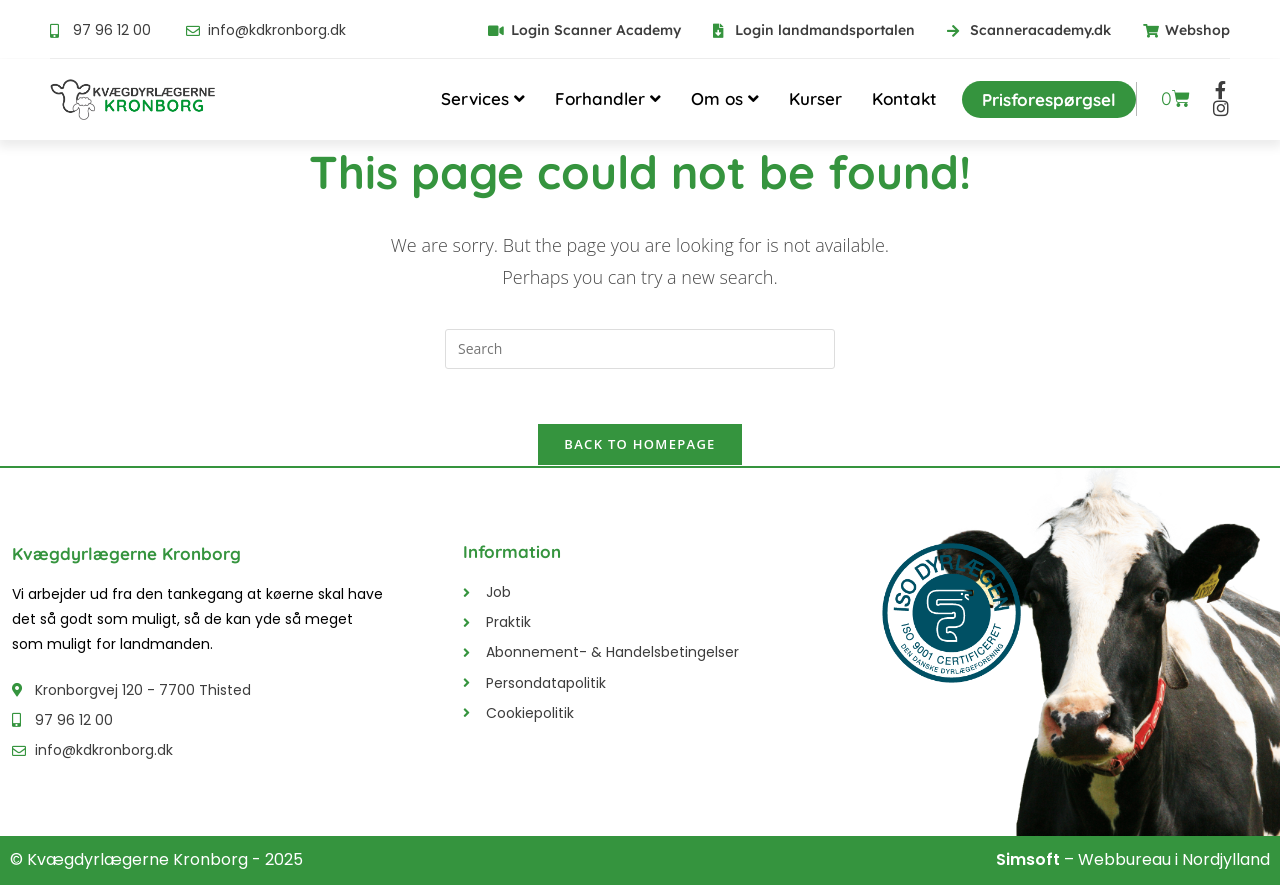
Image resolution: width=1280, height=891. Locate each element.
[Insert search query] (640, 349)
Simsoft (1028, 865)
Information (512, 557)
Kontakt (904, 98)
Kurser (815, 98)
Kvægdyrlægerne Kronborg (126, 559)
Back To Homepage (639, 450)
